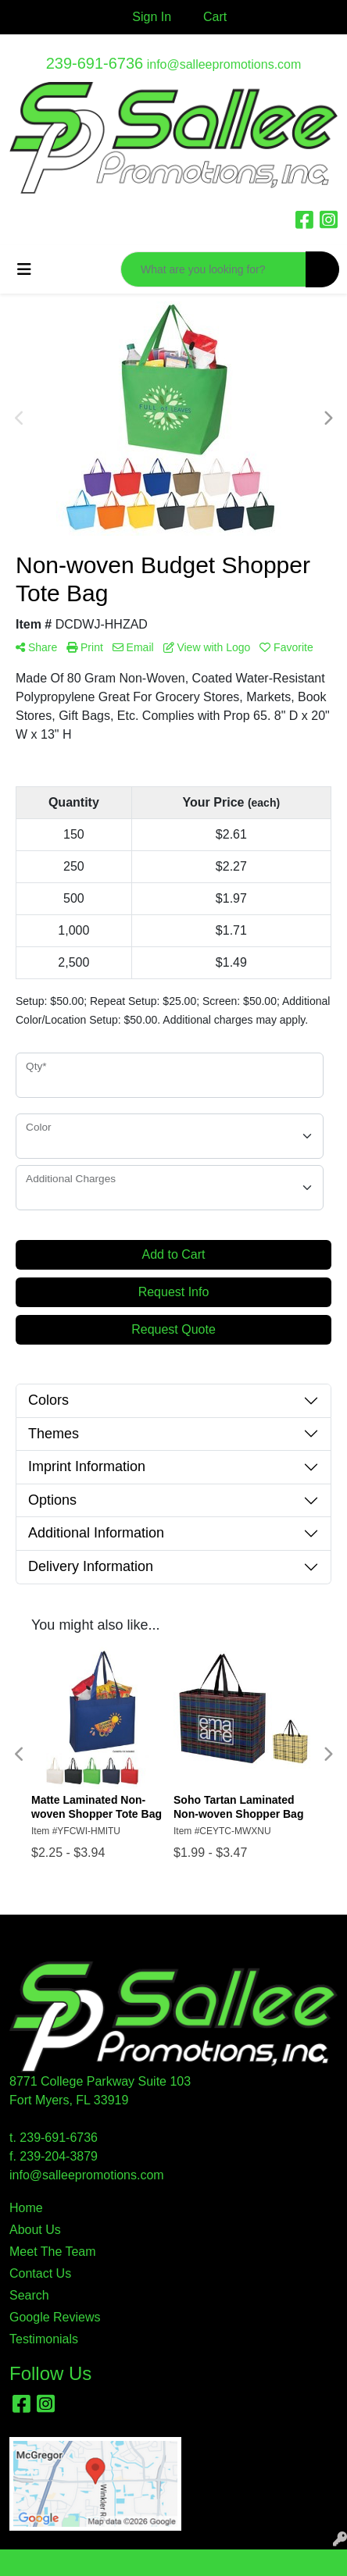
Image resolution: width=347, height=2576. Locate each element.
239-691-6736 (95, 63)
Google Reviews (55, 2317)
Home (26, 2207)
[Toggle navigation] (24, 269)
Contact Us (40, 2273)
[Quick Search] (213, 269)
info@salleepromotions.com (224, 64)
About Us (35, 2229)
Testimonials (43, 2339)
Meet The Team (52, 2251)
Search (29, 2295)
